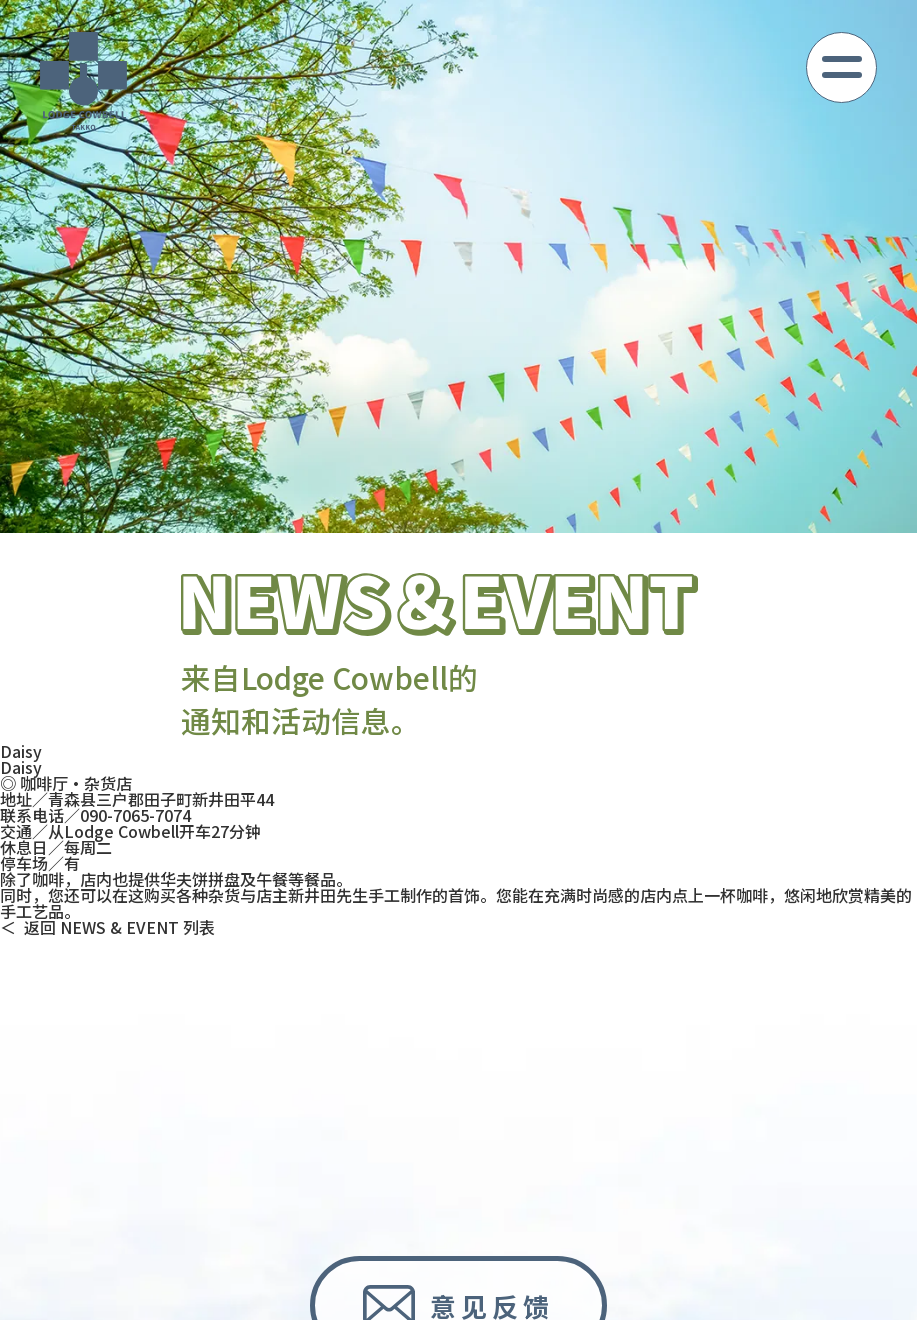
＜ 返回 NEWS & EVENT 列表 (107, 927)
